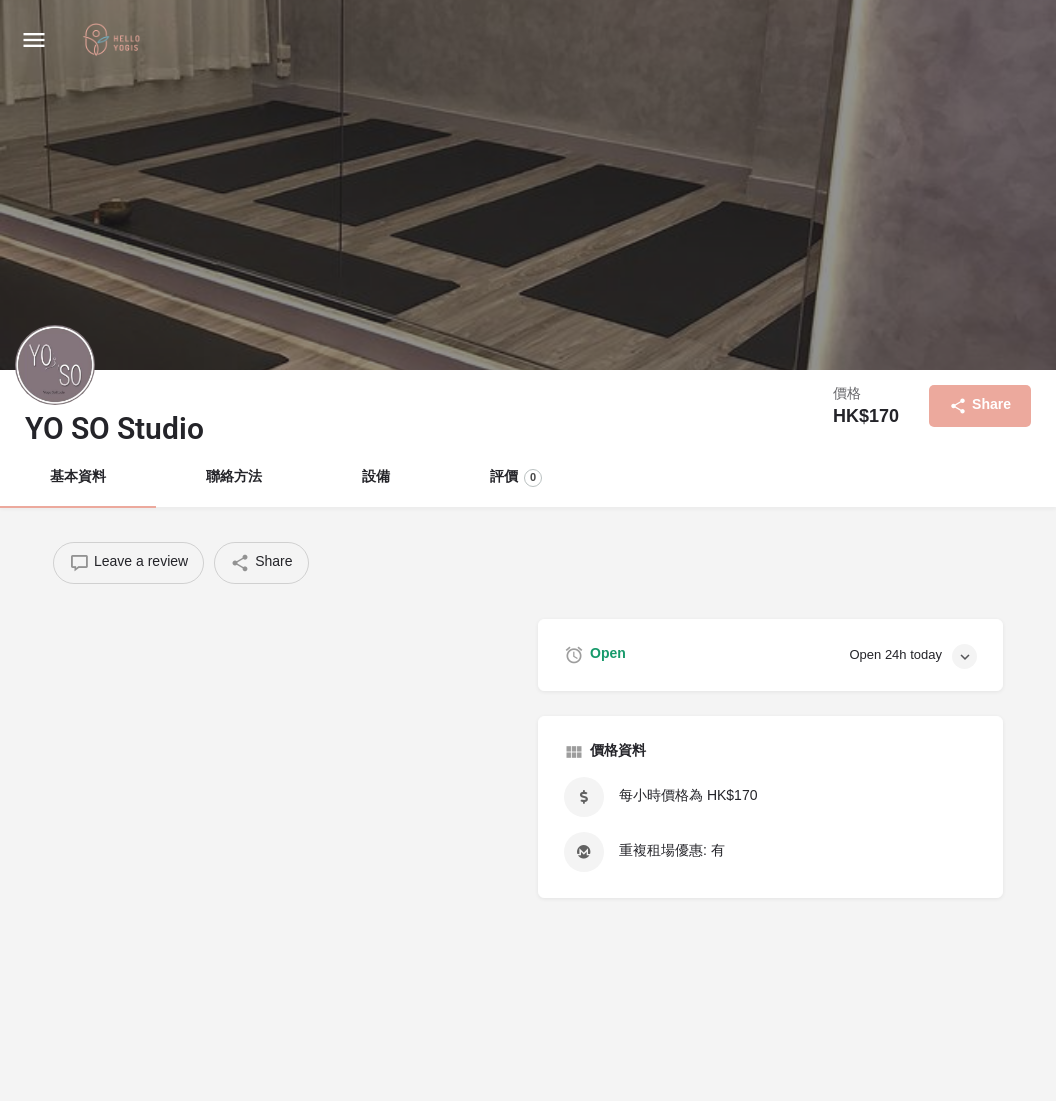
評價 (516, 478)
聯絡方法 (234, 477)
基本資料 (78, 477)
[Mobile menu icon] (34, 40)
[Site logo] (114, 41)
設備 (376, 477)
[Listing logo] (55, 365)
